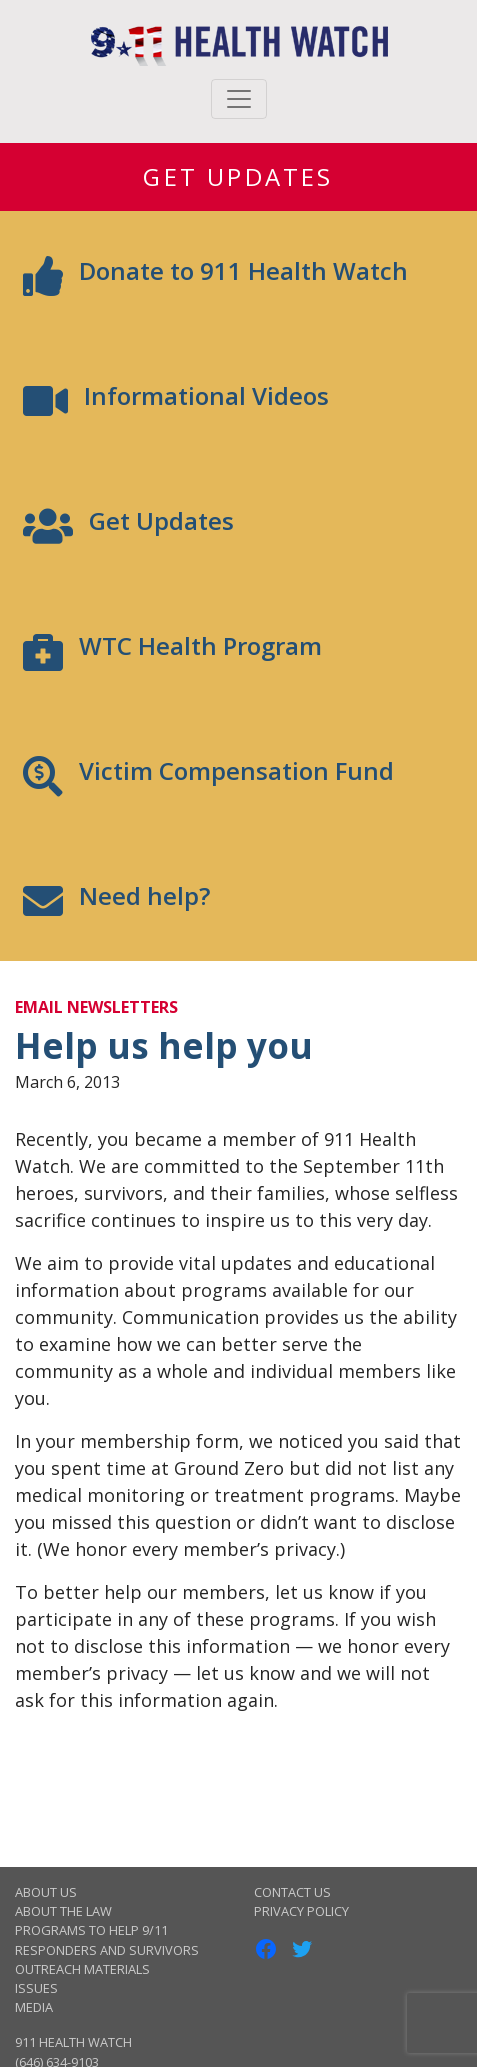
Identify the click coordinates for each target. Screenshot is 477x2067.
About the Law (63, 1911)
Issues (36, 1988)
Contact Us (292, 1892)
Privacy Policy (301, 1911)
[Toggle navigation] (239, 99)
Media (34, 2007)
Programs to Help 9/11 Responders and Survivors (107, 1939)
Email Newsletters (96, 1007)
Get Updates (238, 176)
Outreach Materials (82, 1969)
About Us (46, 1892)
